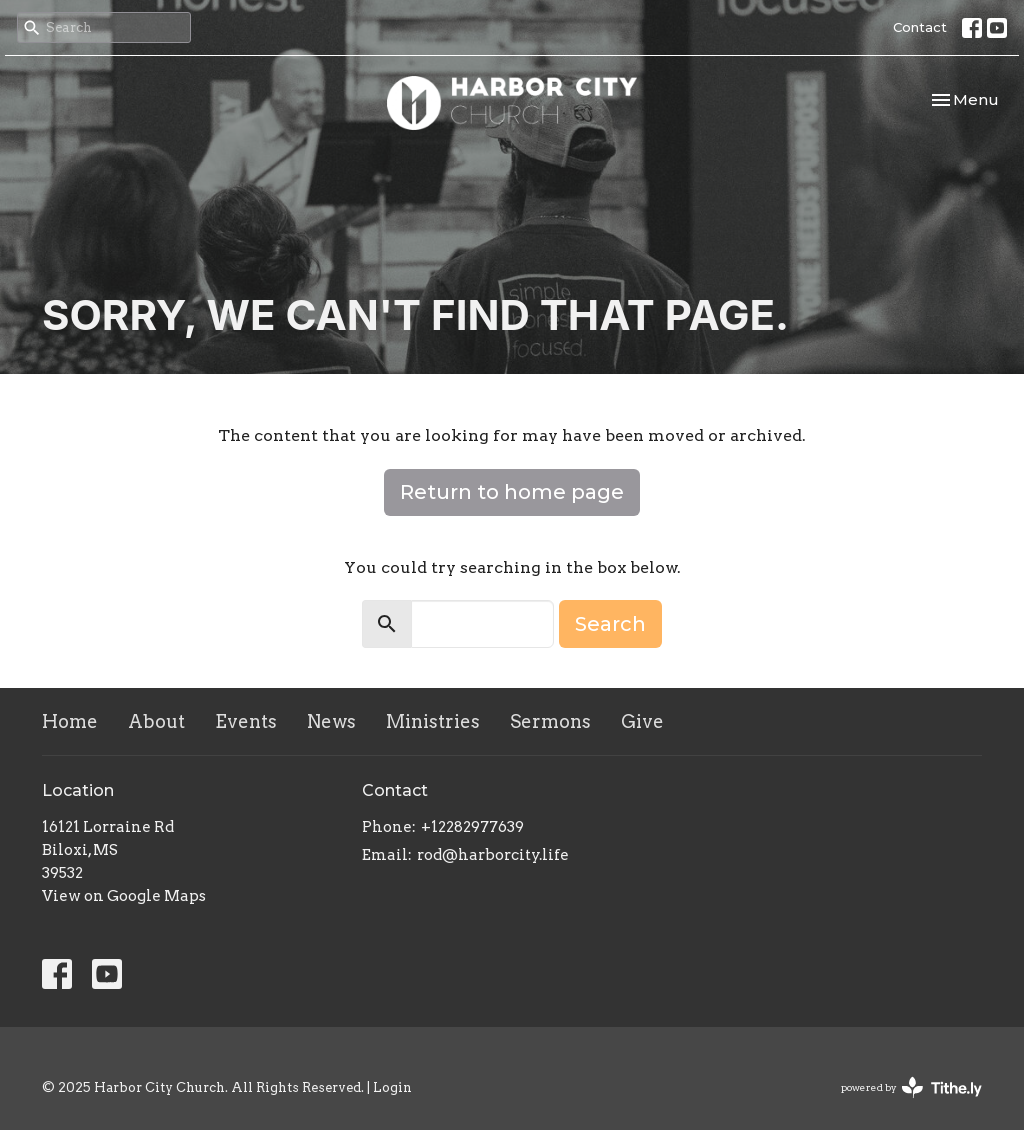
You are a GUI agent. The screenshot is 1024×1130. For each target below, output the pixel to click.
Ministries (433, 721)
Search (610, 624)
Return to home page (512, 492)
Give (642, 721)
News (331, 721)
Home (70, 721)
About (156, 721)
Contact (920, 27)
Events (246, 721)
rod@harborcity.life (493, 855)
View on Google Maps (124, 896)
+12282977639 (472, 827)
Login (392, 1087)
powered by (911, 1087)
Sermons (550, 721)
